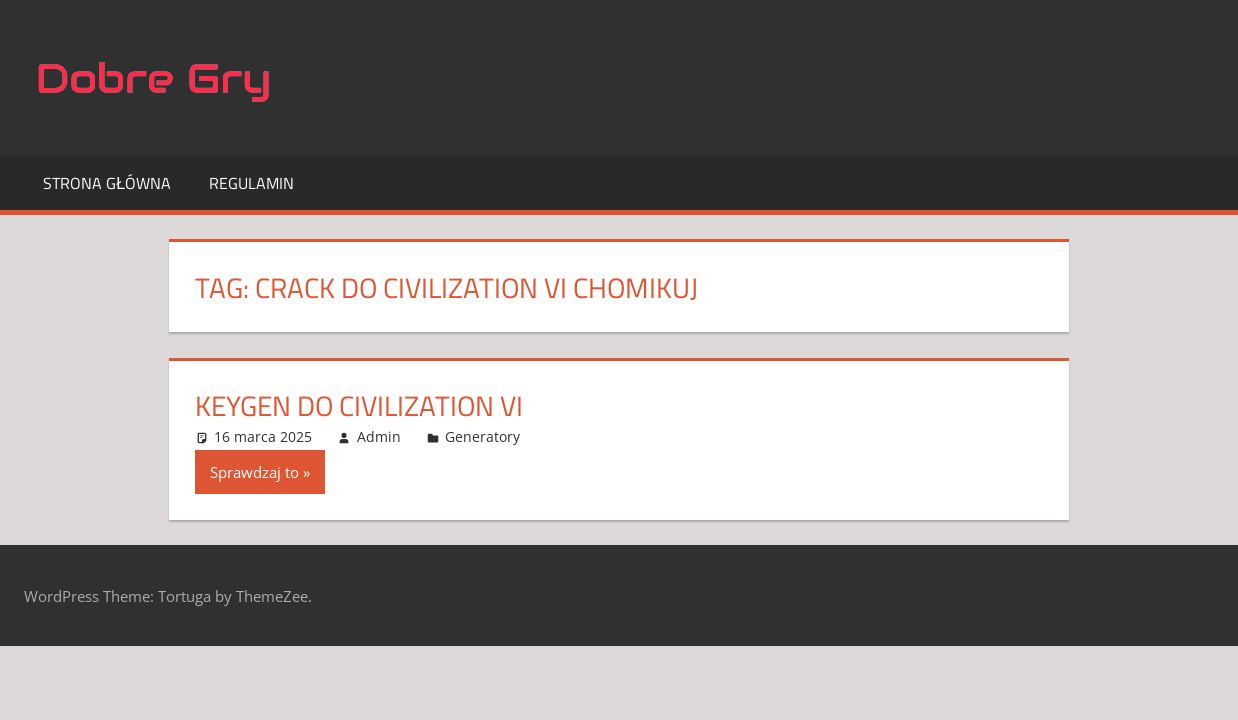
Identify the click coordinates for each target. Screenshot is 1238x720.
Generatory (482, 436)
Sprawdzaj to (254, 472)
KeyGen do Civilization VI (359, 405)
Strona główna (107, 183)
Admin (379, 436)
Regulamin (251, 183)
